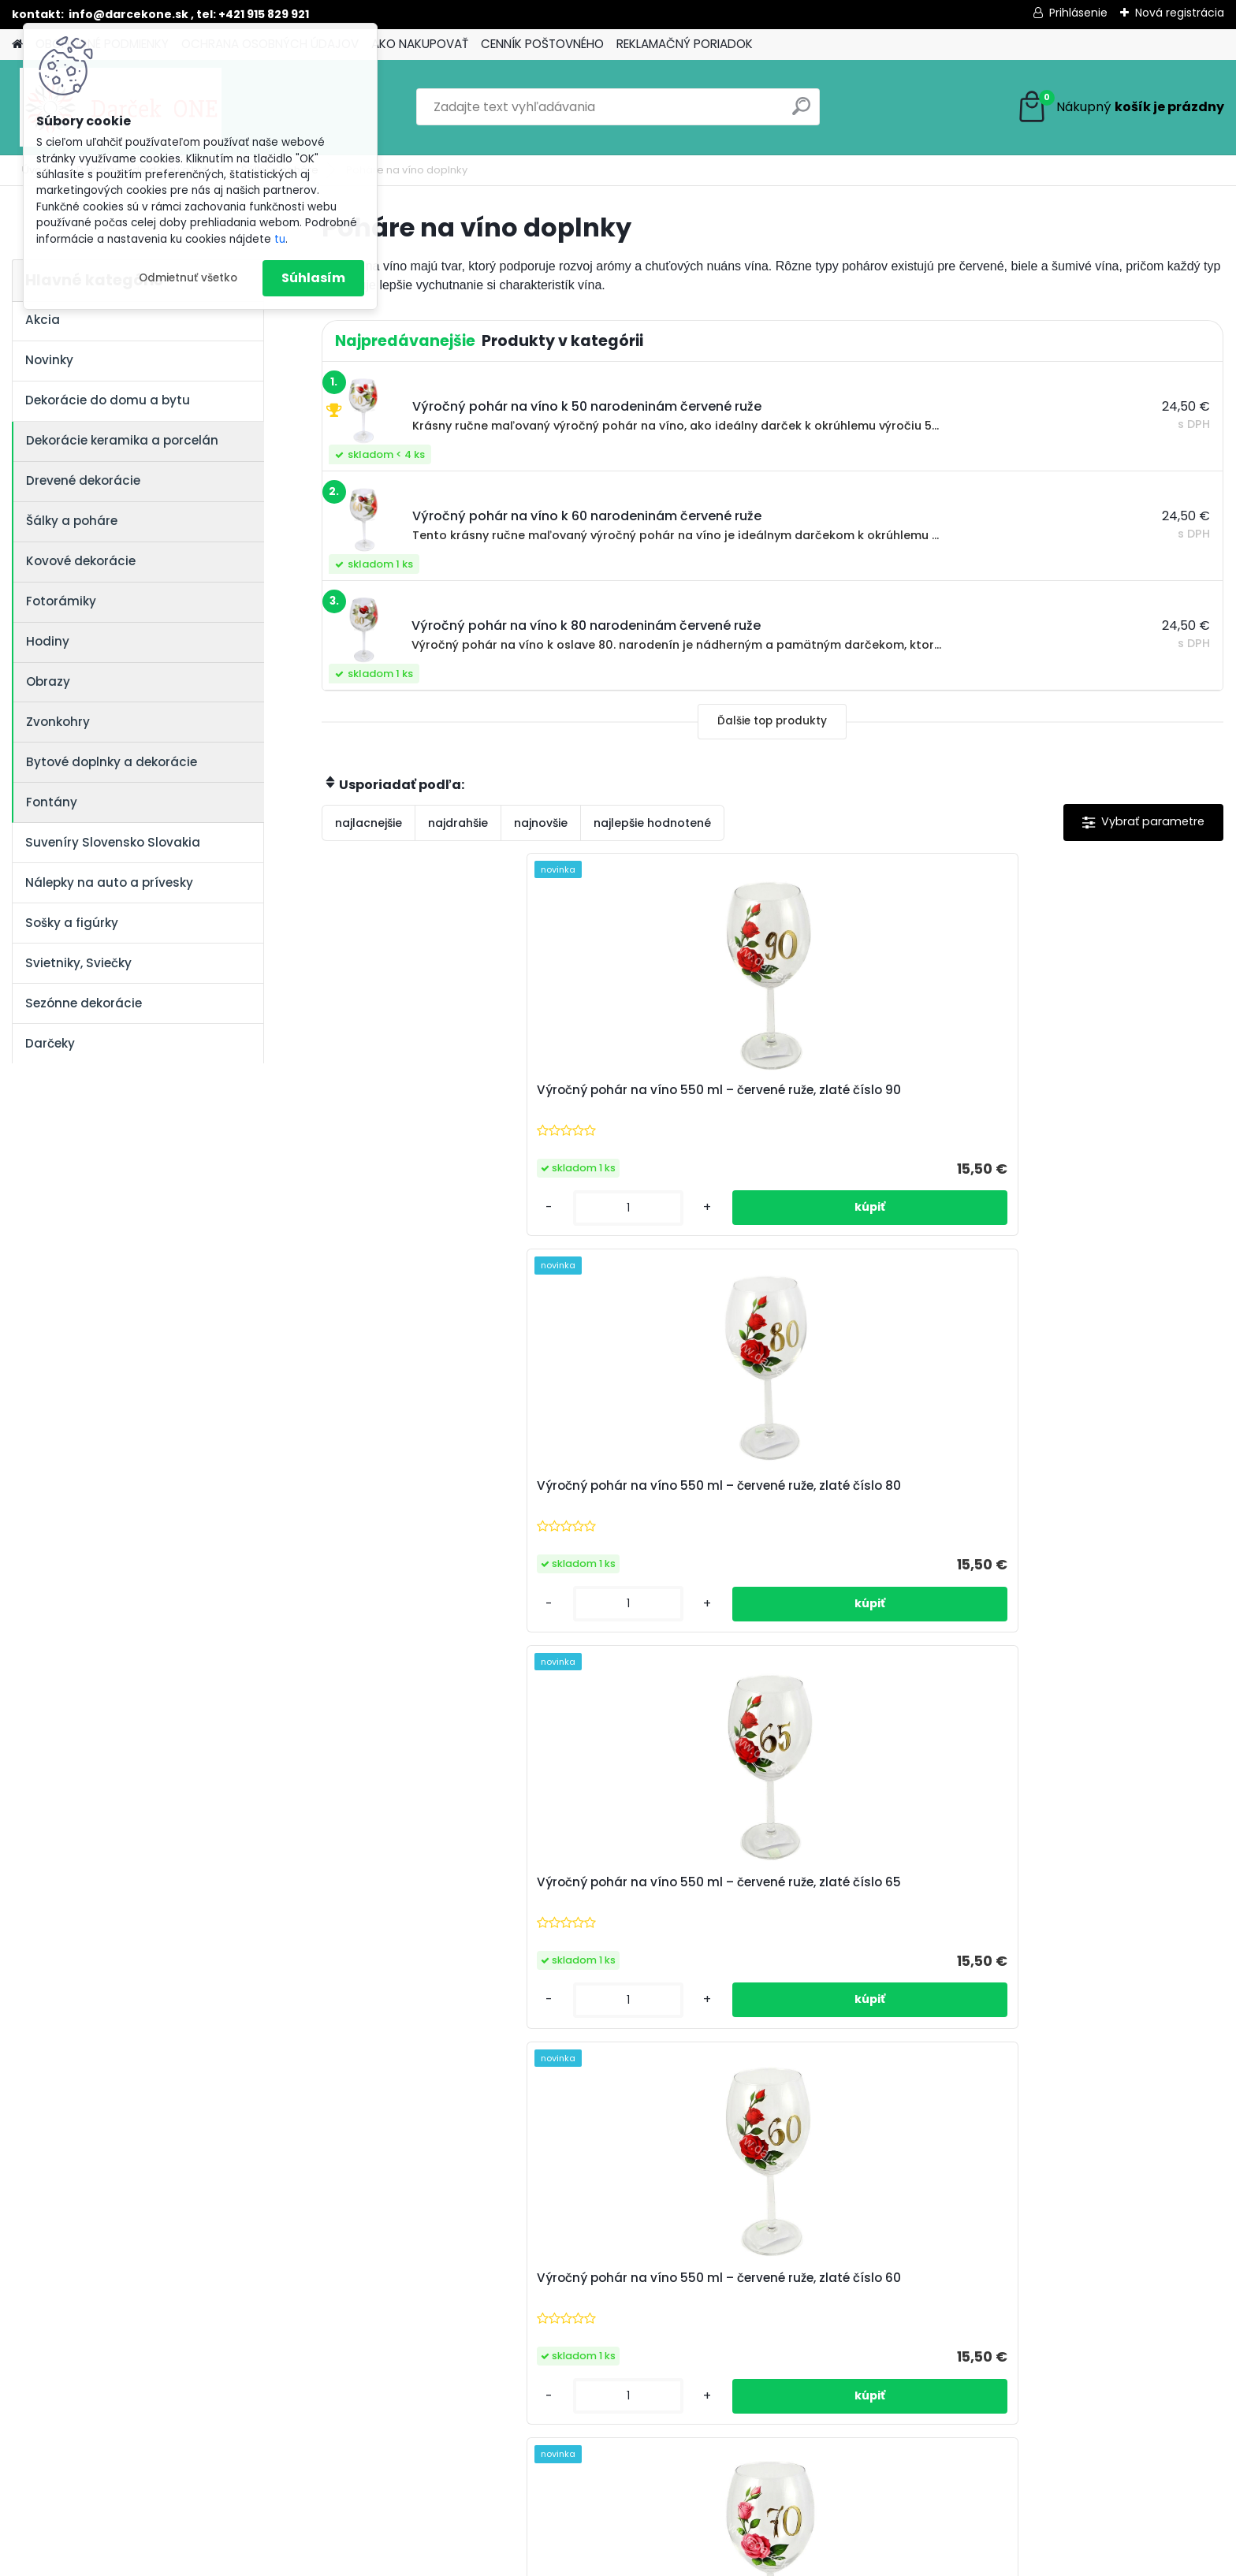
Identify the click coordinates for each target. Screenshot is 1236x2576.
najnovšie (541, 823)
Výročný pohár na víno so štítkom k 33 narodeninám (871, 1908)
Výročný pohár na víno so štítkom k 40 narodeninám (646, 1903)
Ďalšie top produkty (772, 720)
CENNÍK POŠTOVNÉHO (542, 43)
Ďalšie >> (800, 2106)
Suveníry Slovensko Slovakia (112, 842)
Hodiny (47, 641)
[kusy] (373, 1208)
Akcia (42, 319)
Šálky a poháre (71, 520)
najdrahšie (458, 823)
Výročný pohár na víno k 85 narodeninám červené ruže (1099, 1908)
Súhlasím (313, 278)
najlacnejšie (368, 823)
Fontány (51, 802)
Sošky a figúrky (71, 922)
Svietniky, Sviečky (78, 963)
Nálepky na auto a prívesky (109, 882)
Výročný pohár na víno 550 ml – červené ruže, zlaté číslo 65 (883, 1098)
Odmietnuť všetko (188, 277)
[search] (801, 112)
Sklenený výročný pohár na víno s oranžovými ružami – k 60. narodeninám (653, 1501)
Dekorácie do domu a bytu (107, 400)
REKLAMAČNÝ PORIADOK (684, 43)
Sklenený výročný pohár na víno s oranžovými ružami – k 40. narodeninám (1104, 1501)
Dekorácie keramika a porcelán (122, 440)
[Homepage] (17, 44)
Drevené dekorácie (83, 480)
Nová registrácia (1179, 12)
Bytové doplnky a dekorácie (111, 762)
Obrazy (48, 681)
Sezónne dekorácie (83, 1003)
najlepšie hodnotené (652, 823)
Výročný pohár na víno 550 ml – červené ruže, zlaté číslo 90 (431, 1098)
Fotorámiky (61, 601)
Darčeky (50, 1043)
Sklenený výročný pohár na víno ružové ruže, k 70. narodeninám (421, 1501)
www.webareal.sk (682, 2561)
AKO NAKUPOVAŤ (419, 43)
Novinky (49, 360)
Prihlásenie (1078, 12)
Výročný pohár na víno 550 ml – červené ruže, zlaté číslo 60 (1108, 1098)
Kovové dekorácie (81, 561)
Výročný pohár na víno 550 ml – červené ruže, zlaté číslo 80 (657, 1098)
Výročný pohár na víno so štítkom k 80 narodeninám (420, 1903)
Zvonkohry (58, 721)
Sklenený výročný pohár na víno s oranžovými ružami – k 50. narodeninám (879, 1501)
